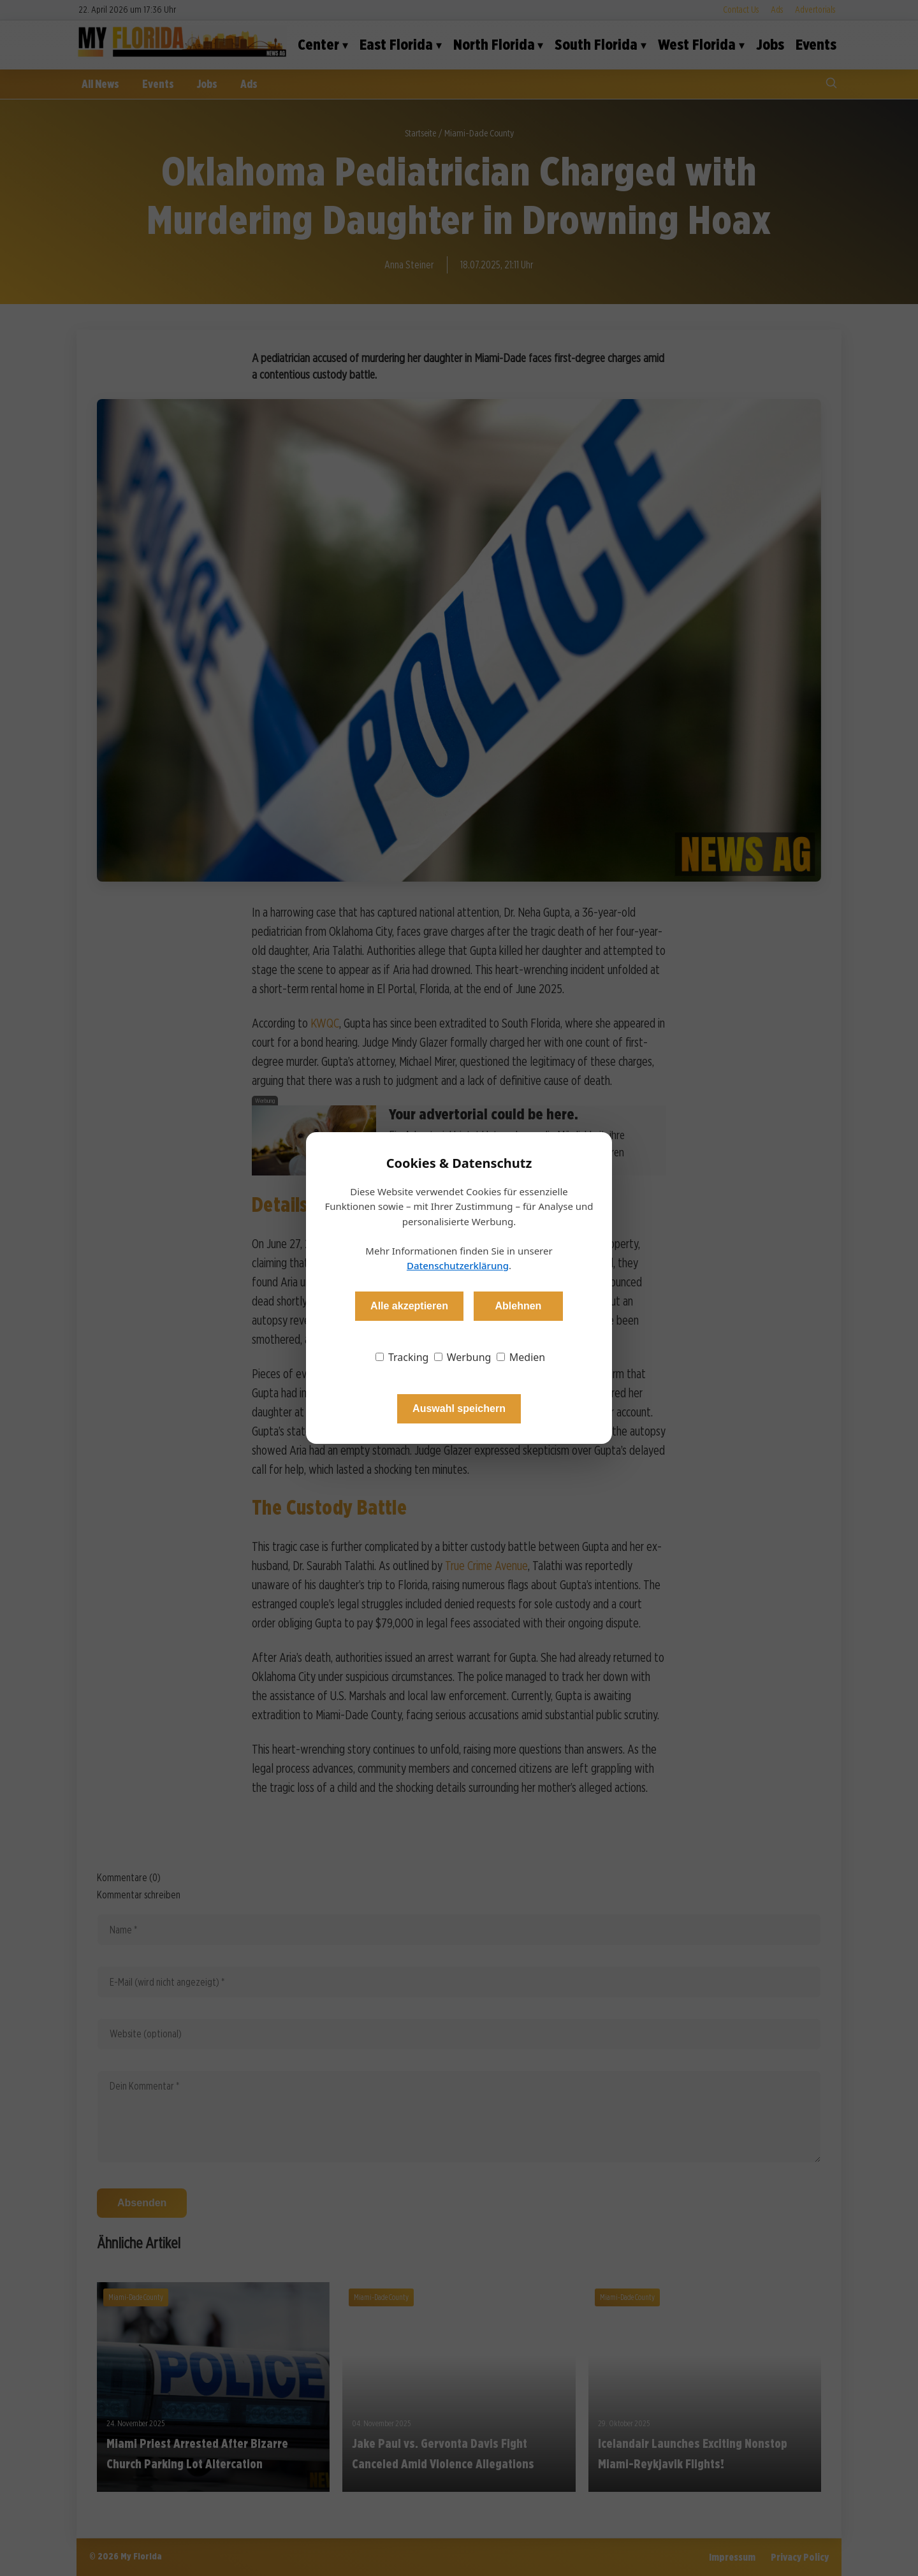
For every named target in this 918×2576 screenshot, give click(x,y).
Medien (521, 1357)
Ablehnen (518, 1305)
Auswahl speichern (459, 1408)
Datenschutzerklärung (458, 1265)
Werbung (463, 1357)
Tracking (402, 1357)
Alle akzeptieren (409, 1305)
